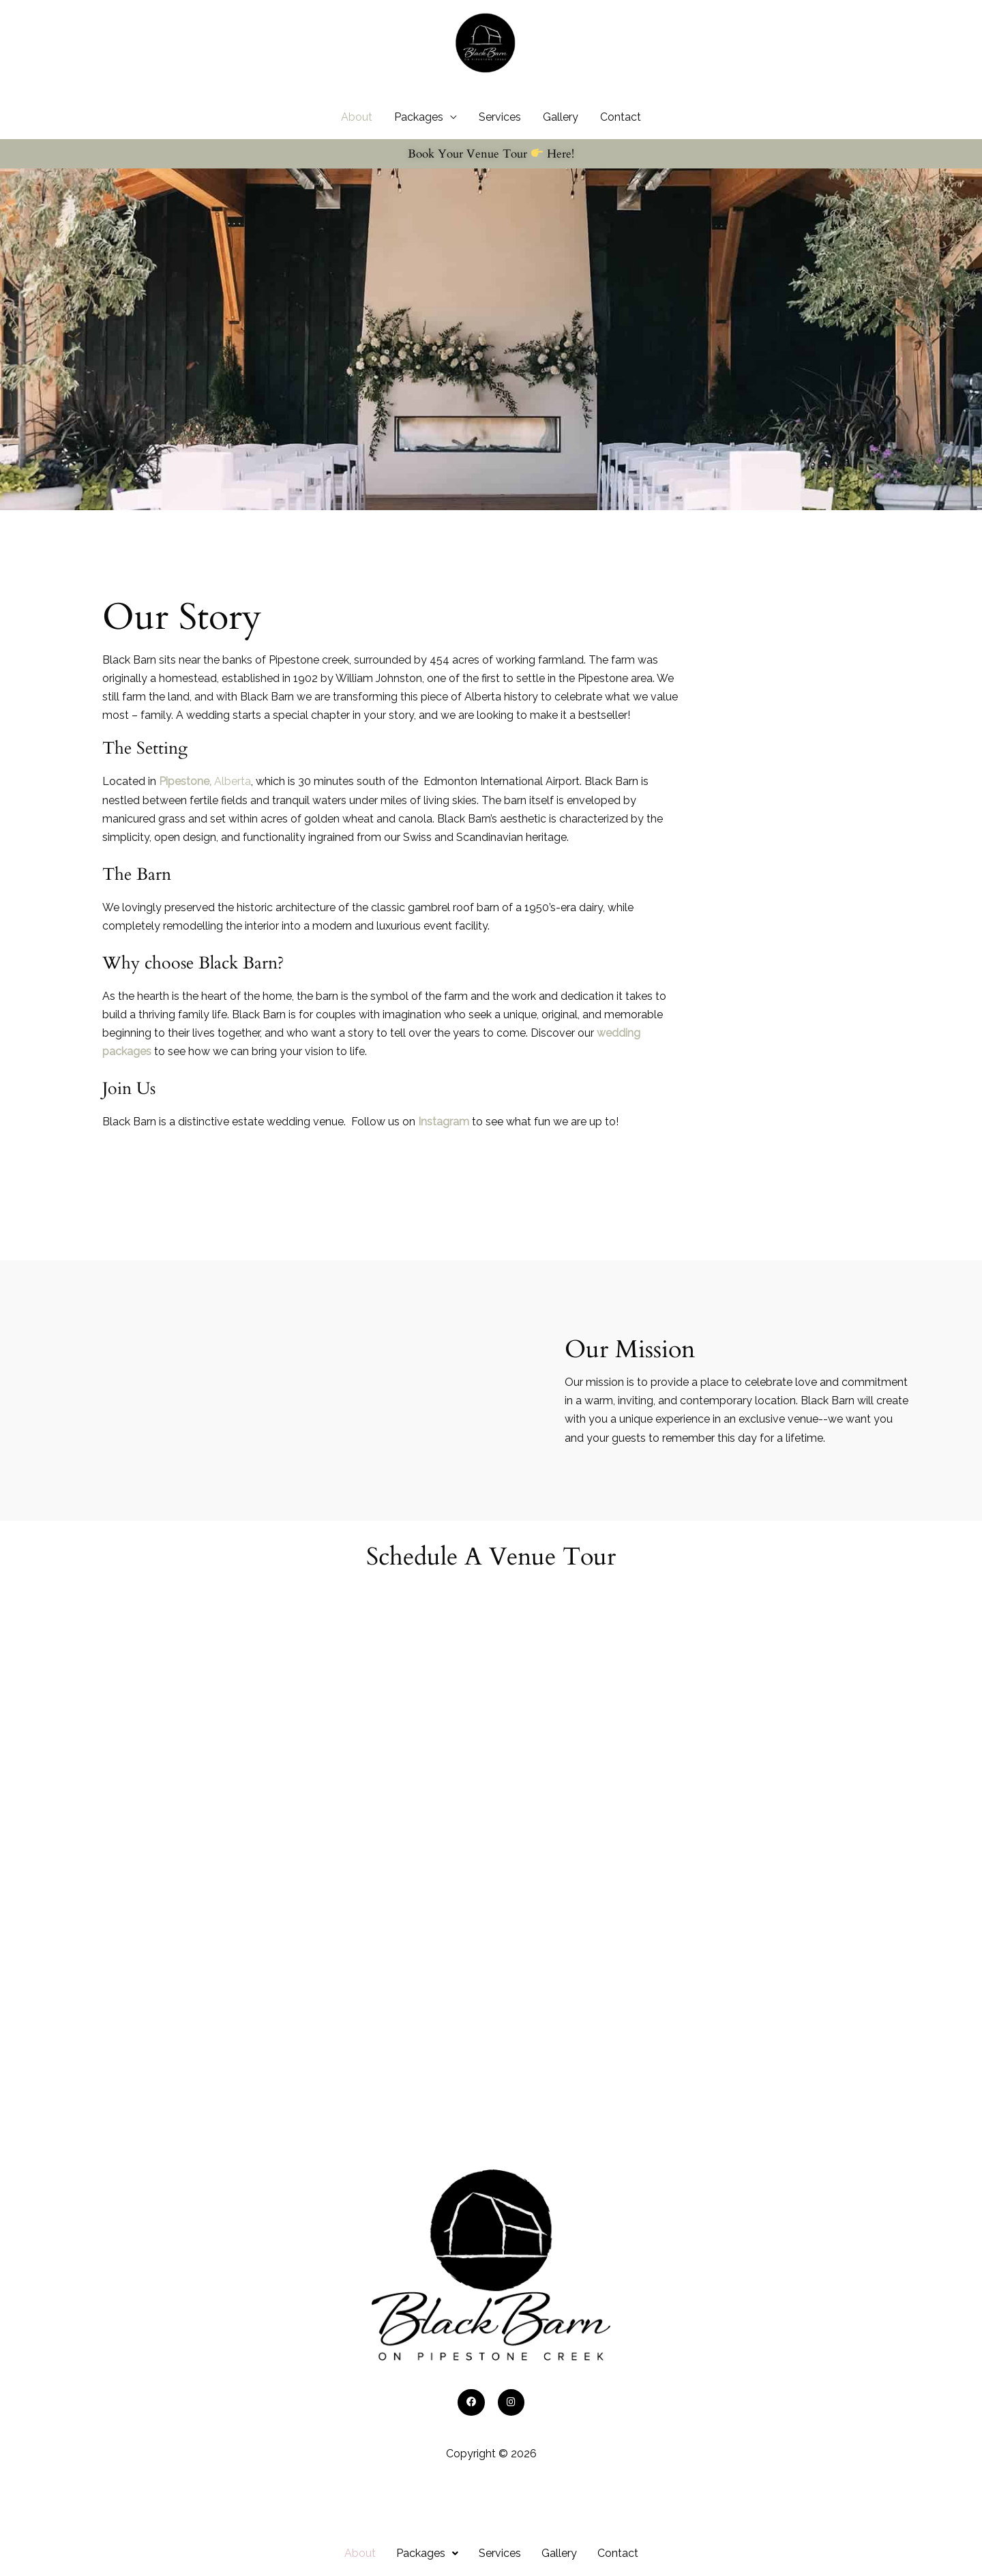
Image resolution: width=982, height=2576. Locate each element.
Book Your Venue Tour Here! (491, 180)
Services (500, 143)
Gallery (560, 143)
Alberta (205, 808)
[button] (427, 2553)
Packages (418, 143)
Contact (620, 143)
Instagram (443, 1148)
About (356, 143)
